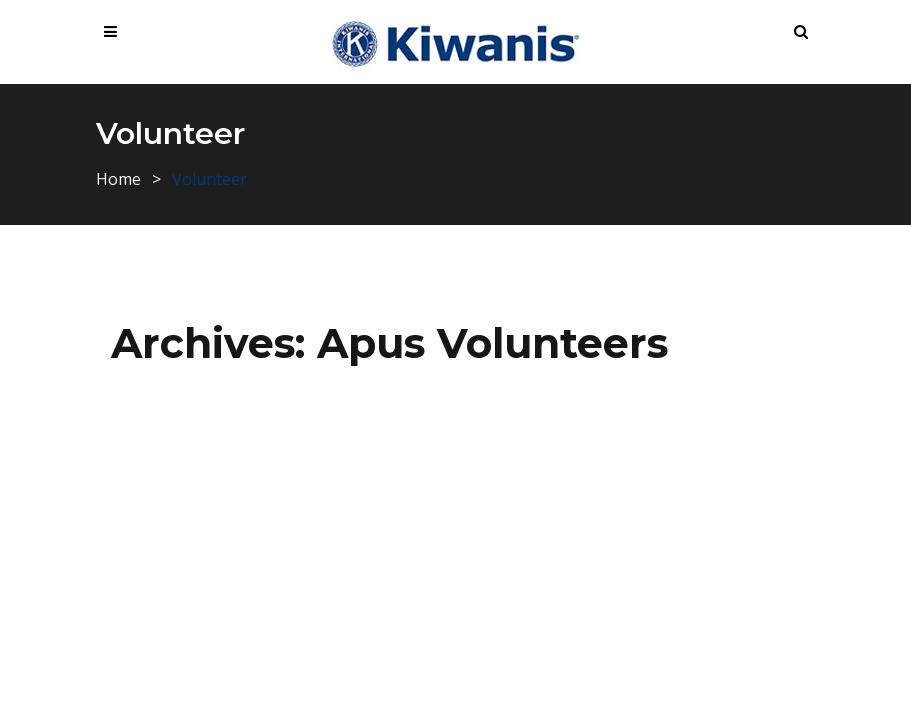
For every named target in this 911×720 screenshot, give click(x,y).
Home (118, 179)
